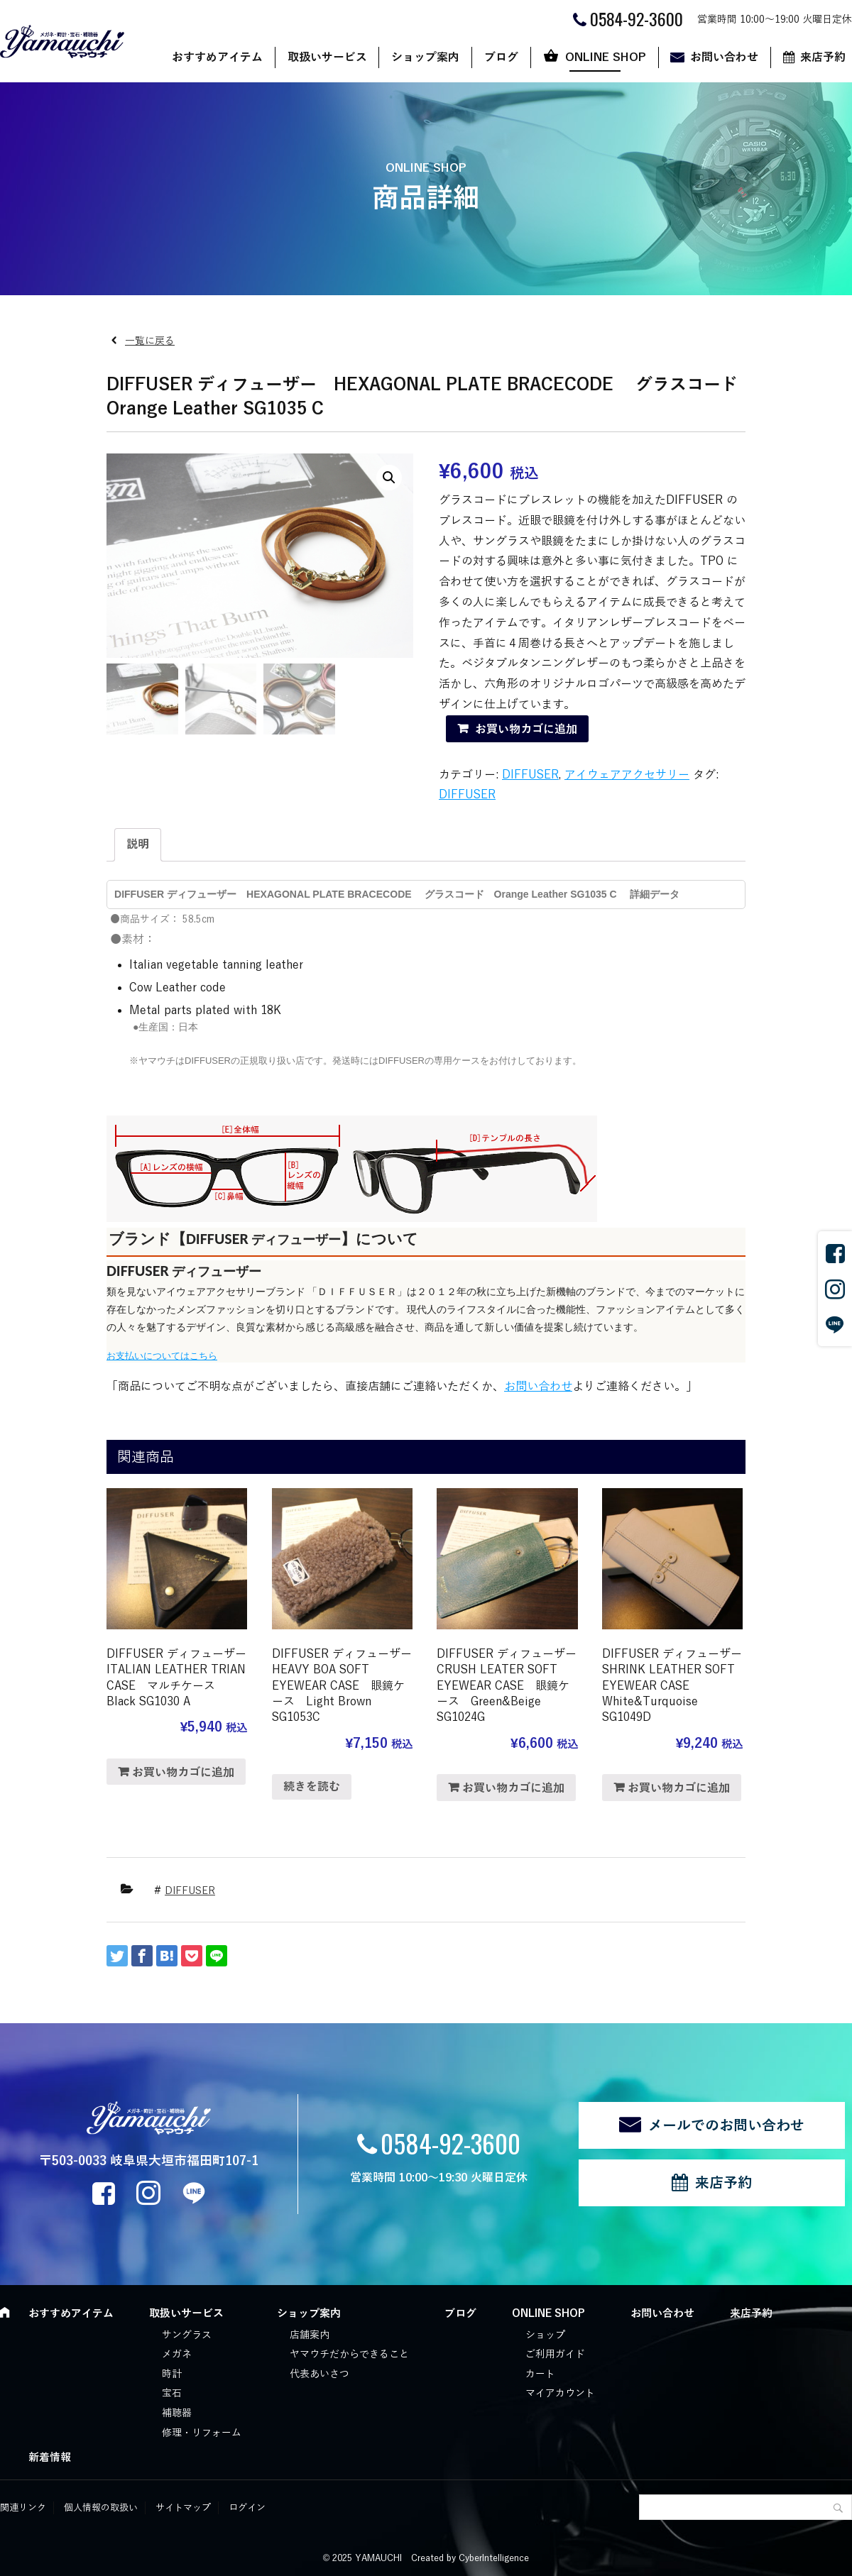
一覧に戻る (150, 341)
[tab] (137, 845)
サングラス (187, 2335)
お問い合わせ (724, 57)
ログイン (247, 2508)
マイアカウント (560, 2393)
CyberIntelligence (494, 2558)
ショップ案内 (425, 57)
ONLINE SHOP (605, 57)
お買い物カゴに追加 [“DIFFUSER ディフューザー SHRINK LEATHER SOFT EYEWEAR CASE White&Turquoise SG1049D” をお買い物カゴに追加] (679, 1788)
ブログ (501, 57)
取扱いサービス (327, 57)
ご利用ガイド (555, 2354)
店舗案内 (309, 2335)
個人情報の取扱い (101, 2508)
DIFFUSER (530, 775)
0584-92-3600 (450, 2143)
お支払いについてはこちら (161, 1355)
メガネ (177, 2354)
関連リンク (23, 2508)
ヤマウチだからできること (349, 2354)
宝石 (172, 2393)
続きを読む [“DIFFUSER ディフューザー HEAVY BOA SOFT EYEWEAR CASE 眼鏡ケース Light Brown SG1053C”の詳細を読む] (311, 1786)
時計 (172, 2374)
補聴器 (177, 2413)
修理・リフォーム (201, 2433)
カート (540, 2374)
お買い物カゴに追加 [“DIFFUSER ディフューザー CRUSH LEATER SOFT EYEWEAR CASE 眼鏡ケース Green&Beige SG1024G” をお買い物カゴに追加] (513, 1788)
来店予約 (723, 2183)
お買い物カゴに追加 (526, 729)
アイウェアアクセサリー (626, 775)
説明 (137, 844)
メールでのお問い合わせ (726, 2125)
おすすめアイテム (217, 57)
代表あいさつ (319, 2374)
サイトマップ (183, 2508)
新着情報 (49, 2457)
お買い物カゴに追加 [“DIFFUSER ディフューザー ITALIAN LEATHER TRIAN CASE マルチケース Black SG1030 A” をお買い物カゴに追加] (183, 1772)
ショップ (545, 2335)
